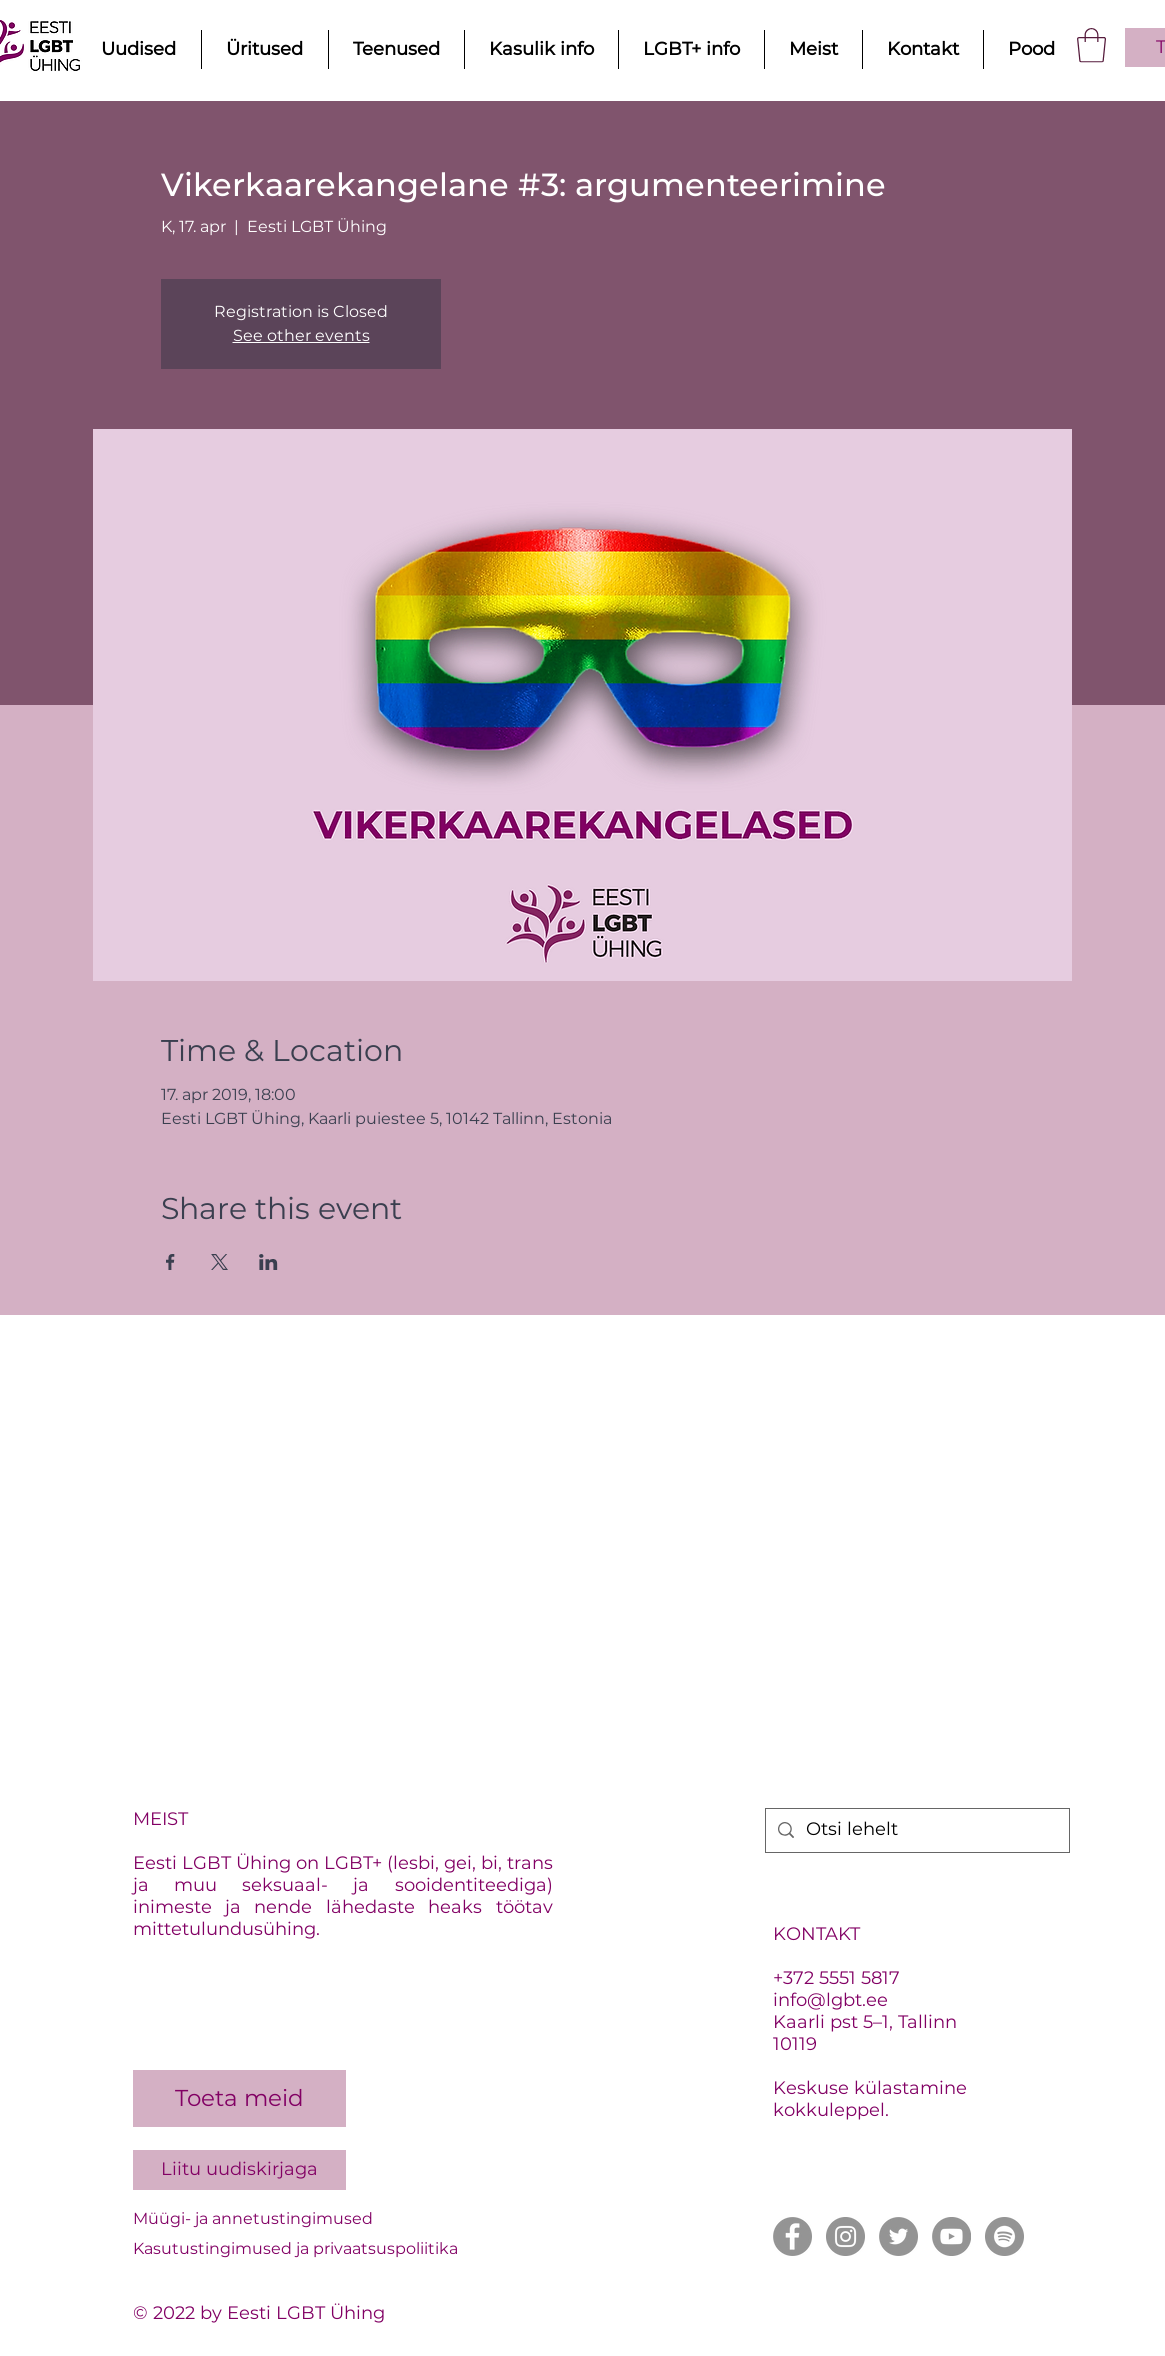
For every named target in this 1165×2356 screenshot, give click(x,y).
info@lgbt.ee (830, 2000)
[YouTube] (951, 2236)
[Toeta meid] (239, 2098)
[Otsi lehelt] (916, 1830)
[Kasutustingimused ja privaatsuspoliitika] (334, 2250)
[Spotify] (1004, 2236)
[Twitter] (898, 2236)
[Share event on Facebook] (170, 1262)
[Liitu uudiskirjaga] (239, 2170)
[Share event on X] (219, 1262)
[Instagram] (845, 2236)
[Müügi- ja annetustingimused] (334, 2220)
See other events (301, 335)
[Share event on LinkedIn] (268, 1262)
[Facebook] (792, 2236)
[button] (1091, 45)
